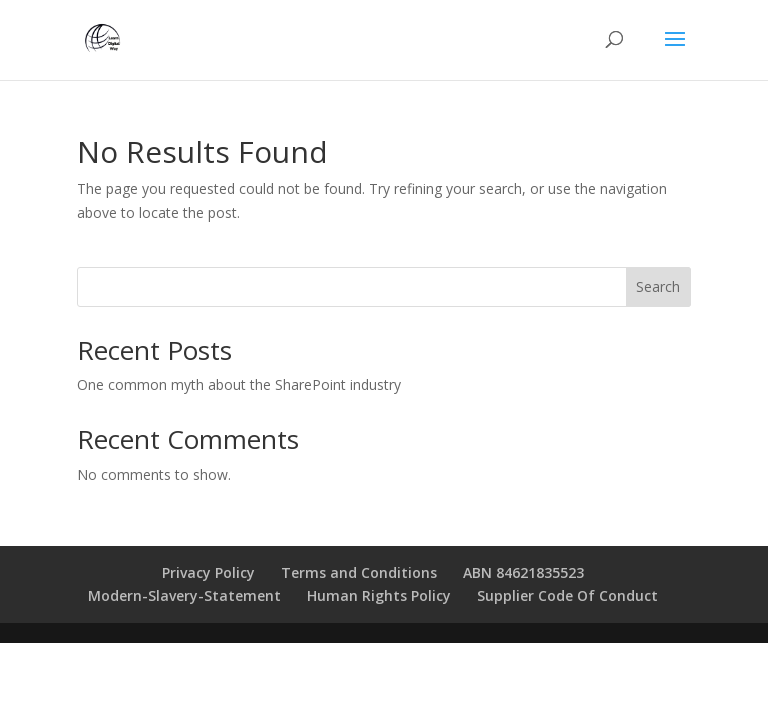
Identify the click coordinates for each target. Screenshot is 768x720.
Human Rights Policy (379, 595)
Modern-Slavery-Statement (184, 595)
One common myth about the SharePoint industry (239, 384)
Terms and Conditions (359, 572)
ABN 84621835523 (523, 572)
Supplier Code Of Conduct (567, 595)
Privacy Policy (208, 572)
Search (658, 286)
